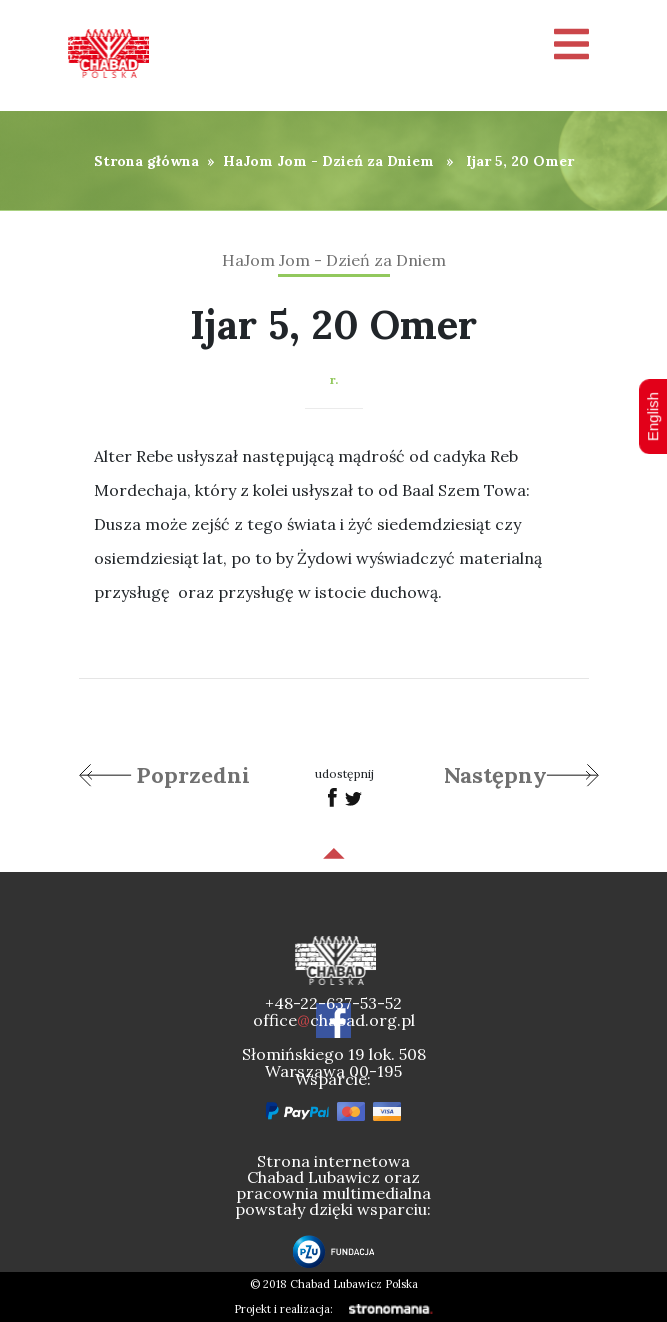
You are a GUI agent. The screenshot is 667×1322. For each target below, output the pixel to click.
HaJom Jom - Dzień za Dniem (328, 161)
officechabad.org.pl (334, 1020)
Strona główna (146, 161)
